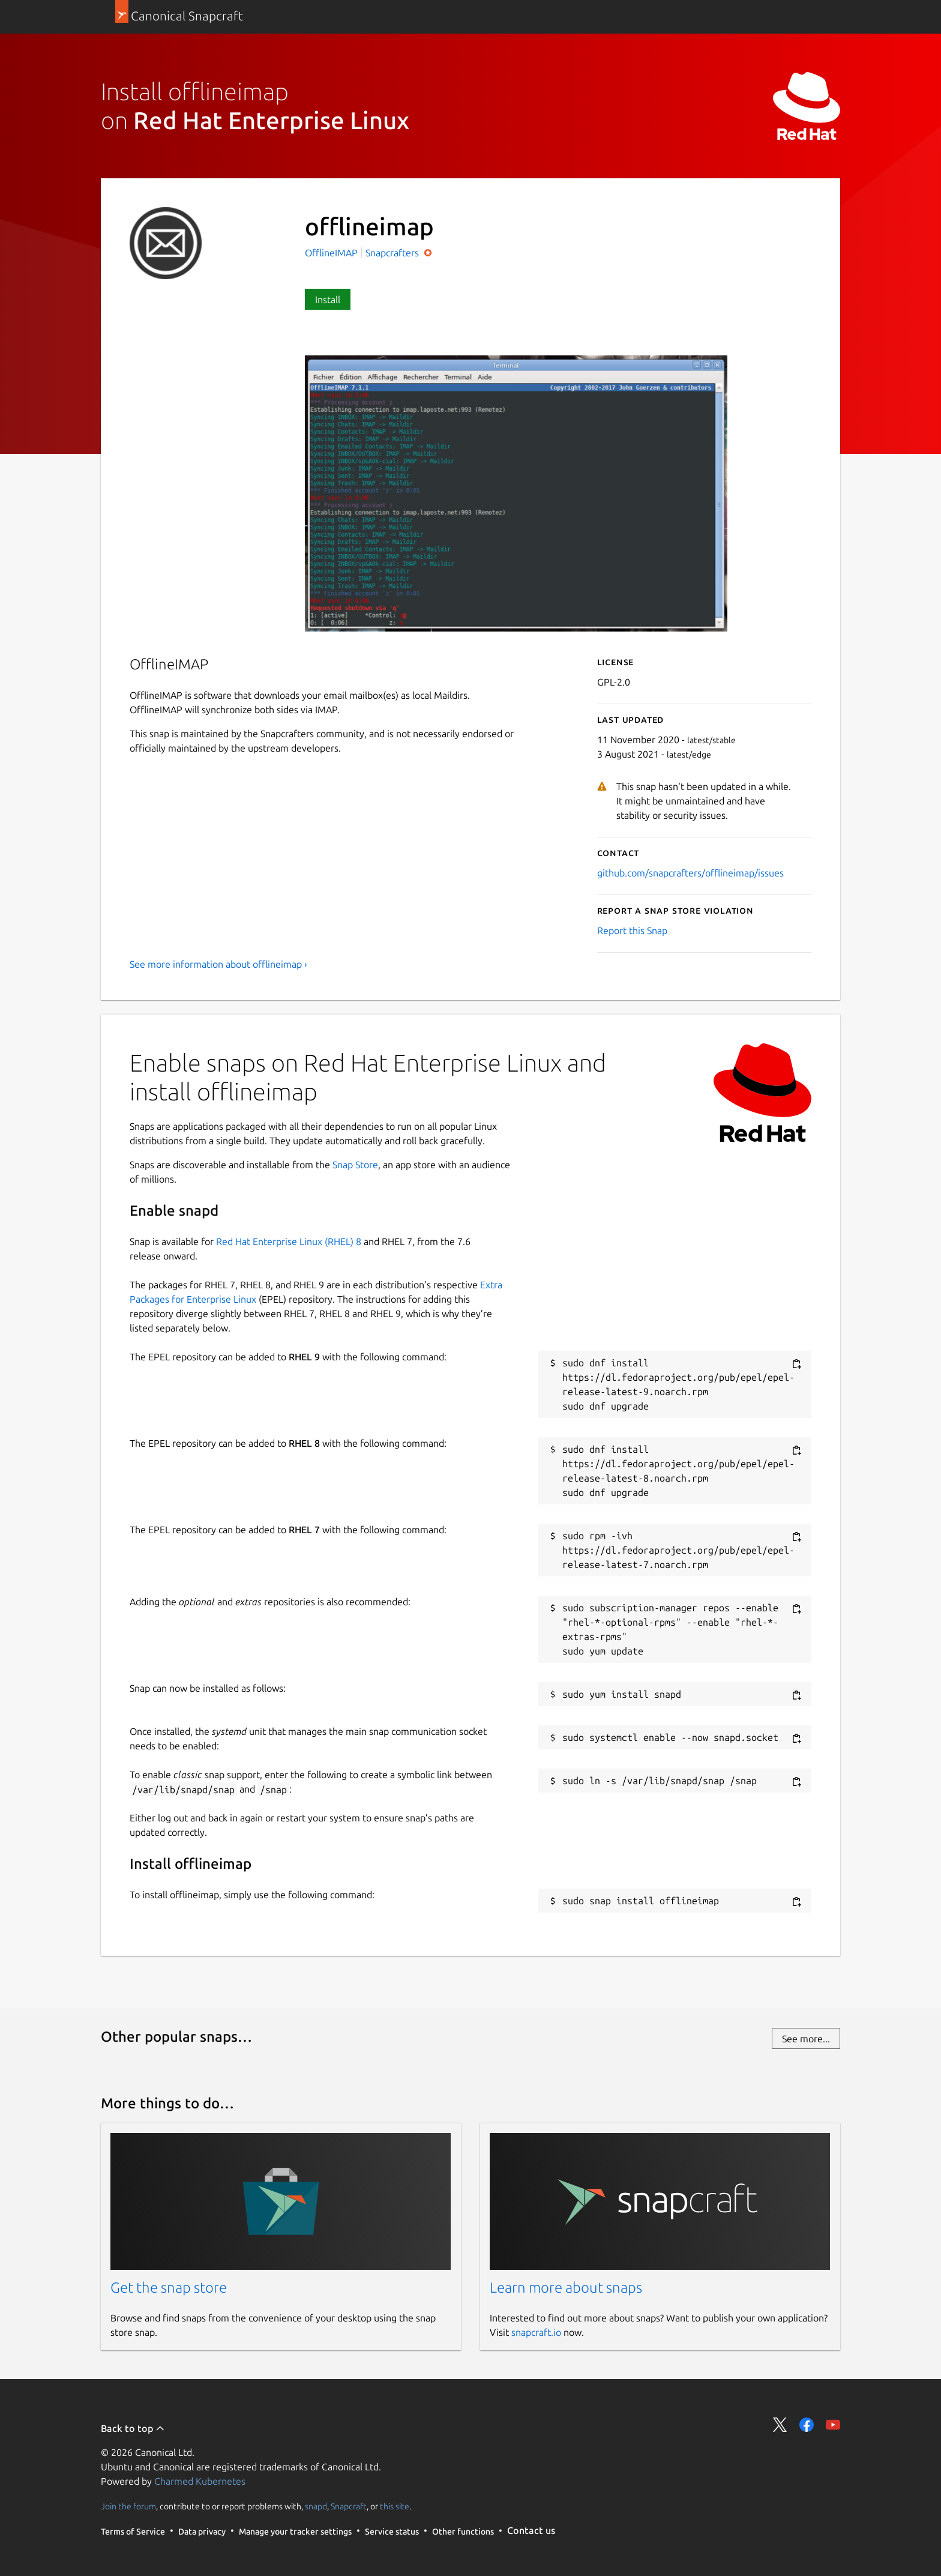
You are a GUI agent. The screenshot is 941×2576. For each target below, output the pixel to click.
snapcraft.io (536, 2332)
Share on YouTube (833, 2425)
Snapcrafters (393, 252)
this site (394, 2506)
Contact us (531, 2530)
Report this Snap (632, 930)
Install (327, 299)
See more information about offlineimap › (218, 964)
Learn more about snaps (566, 2287)
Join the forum (128, 2506)
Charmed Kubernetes (199, 2481)
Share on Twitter (780, 2425)
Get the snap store (168, 2287)
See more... (806, 2038)
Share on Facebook (806, 2425)
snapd (316, 2506)
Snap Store (355, 1164)
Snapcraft (349, 2506)
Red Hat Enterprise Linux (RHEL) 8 (288, 1241)
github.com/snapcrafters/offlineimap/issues (690, 872)
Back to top (133, 2428)
